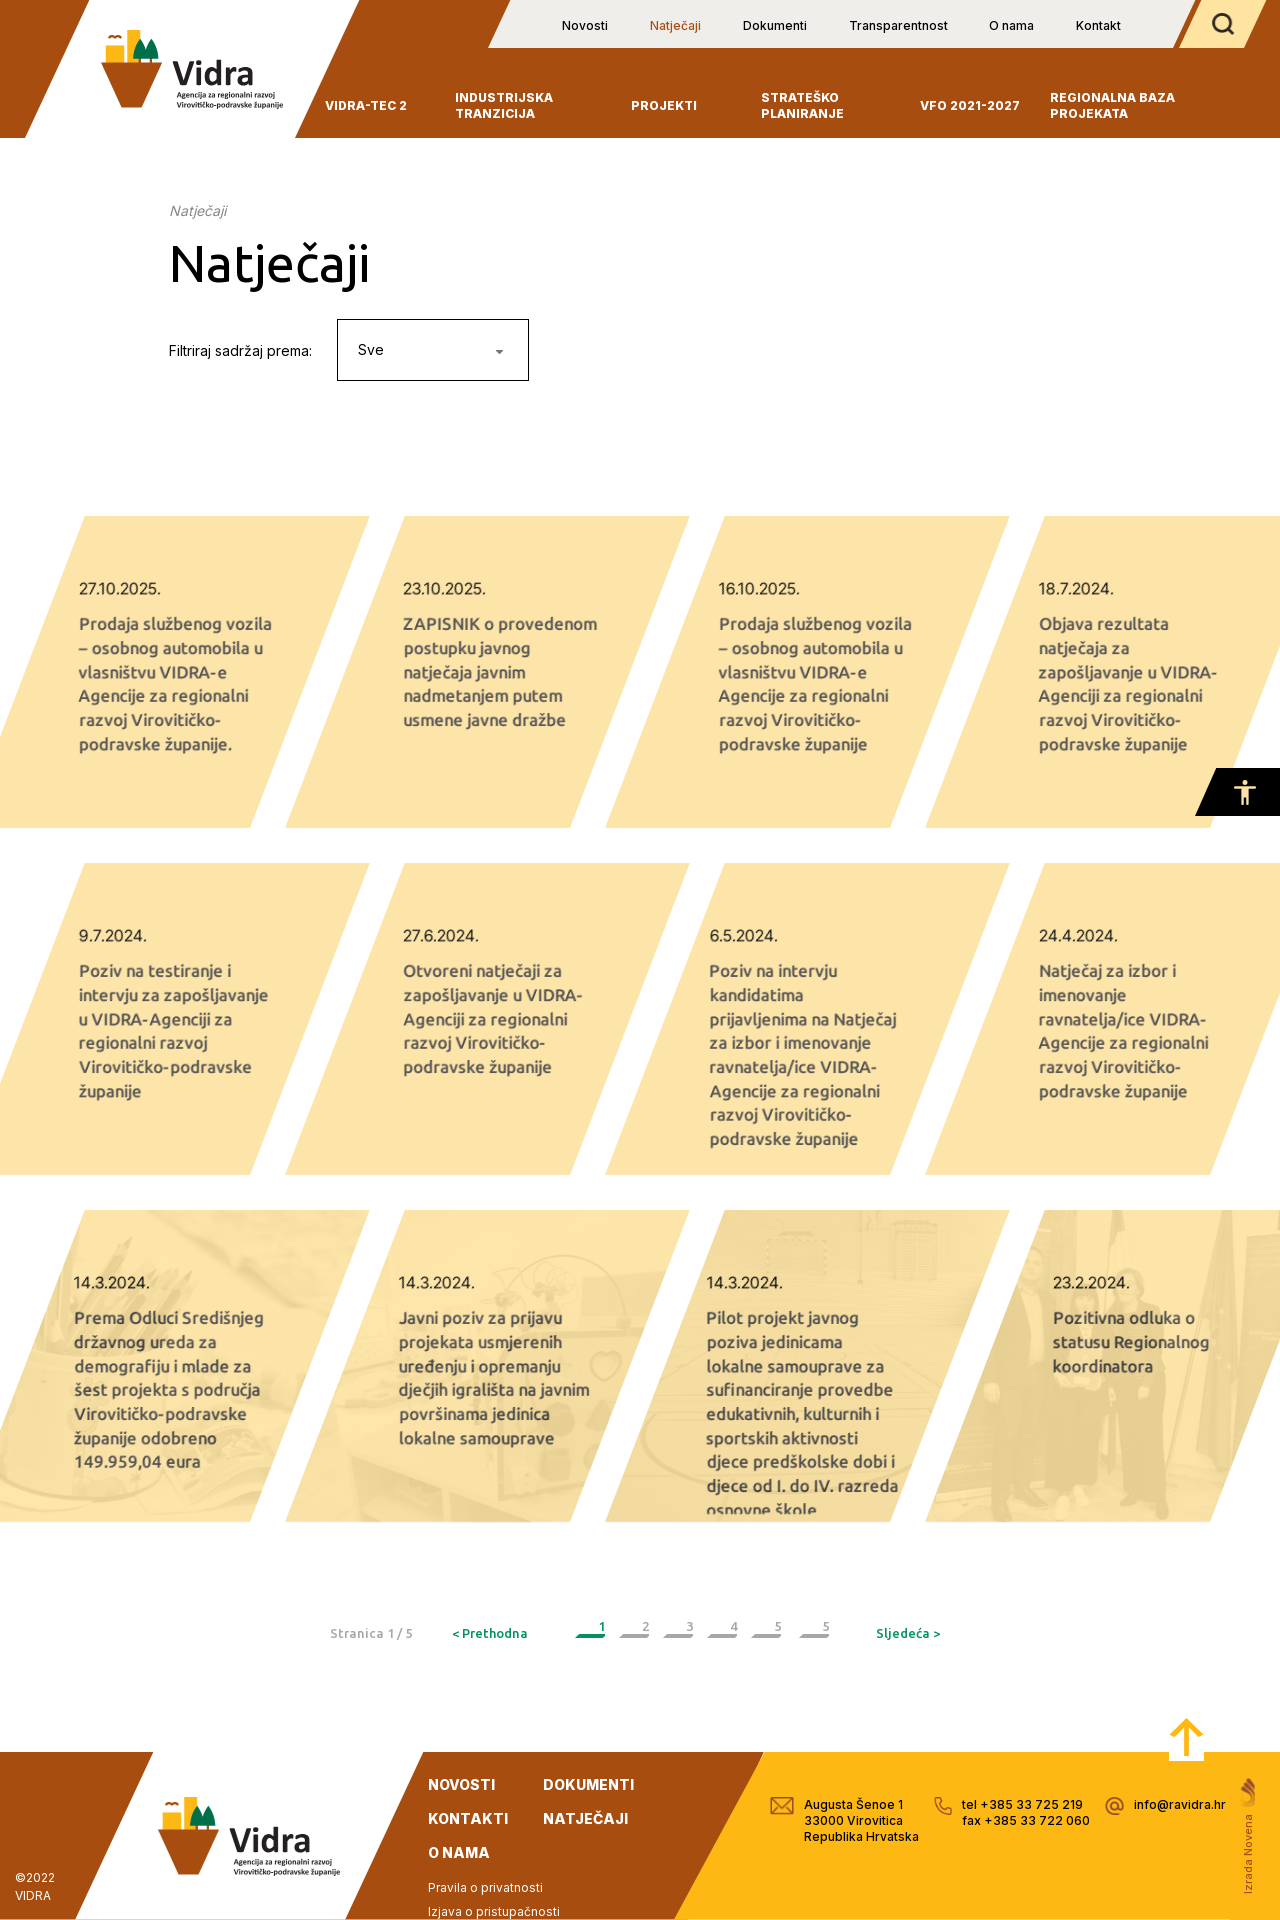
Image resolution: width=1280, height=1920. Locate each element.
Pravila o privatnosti (485, 1887)
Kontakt (1098, 25)
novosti (461, 1784)
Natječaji (675, 25)
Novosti (585, 25)
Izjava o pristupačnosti (494, 1911)
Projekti (664, 105)
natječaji (585, 1818)
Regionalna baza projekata (1112, 105)
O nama (1011, 25)
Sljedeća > (908, 1633)
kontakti (468, 1818)
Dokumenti (775, 25)
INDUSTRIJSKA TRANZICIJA (504, 105)
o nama (459, 1852)
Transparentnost (898, 25)
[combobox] (433, 350)
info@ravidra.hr (1180, 1804)
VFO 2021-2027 (970, 105)
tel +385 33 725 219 (1022, 1804)
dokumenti (588, 1784)
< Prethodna (490, 1633)
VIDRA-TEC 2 (366, 105)
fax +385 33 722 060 (1026, 1820)
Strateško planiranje (802, 105)
